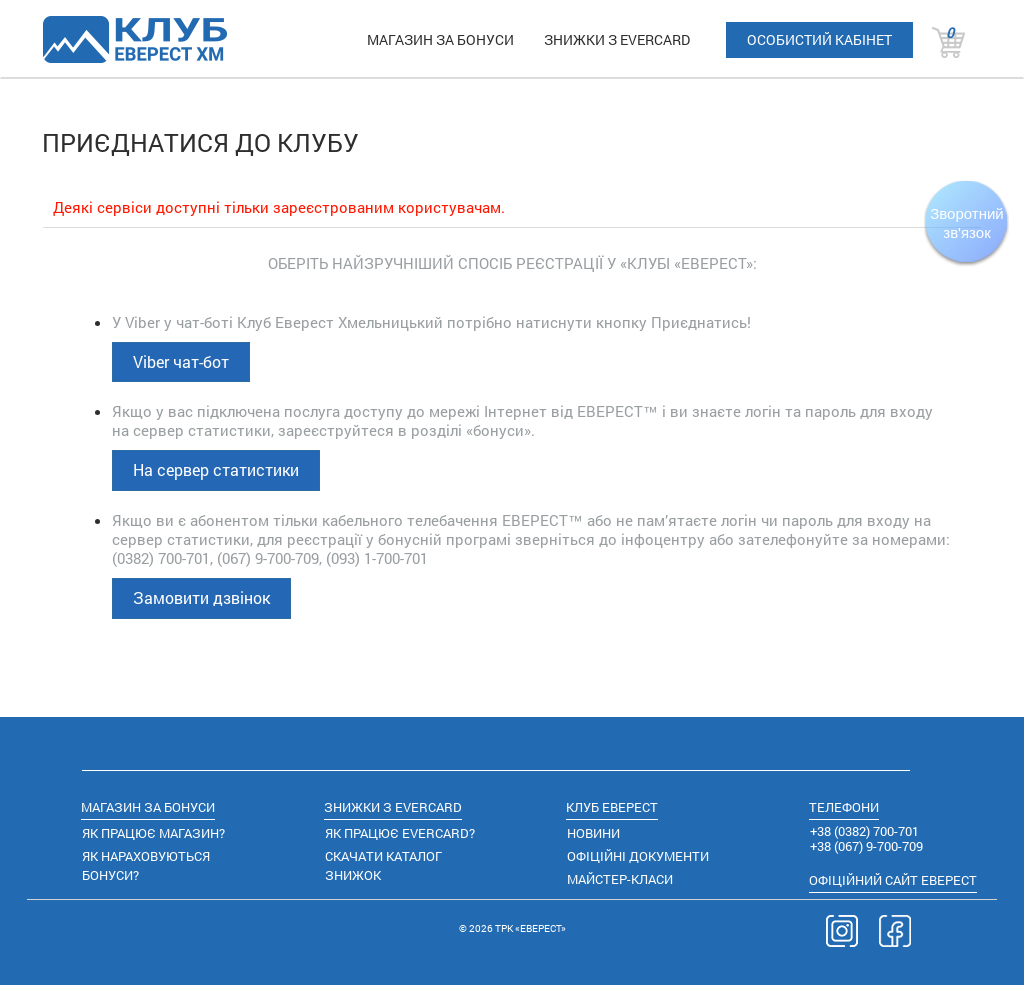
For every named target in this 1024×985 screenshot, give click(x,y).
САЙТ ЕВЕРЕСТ (893, 880)
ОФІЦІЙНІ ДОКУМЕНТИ (638, 856)
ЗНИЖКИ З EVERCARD (617, 39)
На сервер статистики (216, 469)
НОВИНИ (593, 833)
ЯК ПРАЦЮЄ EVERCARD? (400, 833)
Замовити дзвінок (201, 597)
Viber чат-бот (181, 361)
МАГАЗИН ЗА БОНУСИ (440, 39)
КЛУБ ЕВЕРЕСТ (612, 807)
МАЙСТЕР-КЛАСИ (620, 879)
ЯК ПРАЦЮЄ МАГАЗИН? (153, 833)
